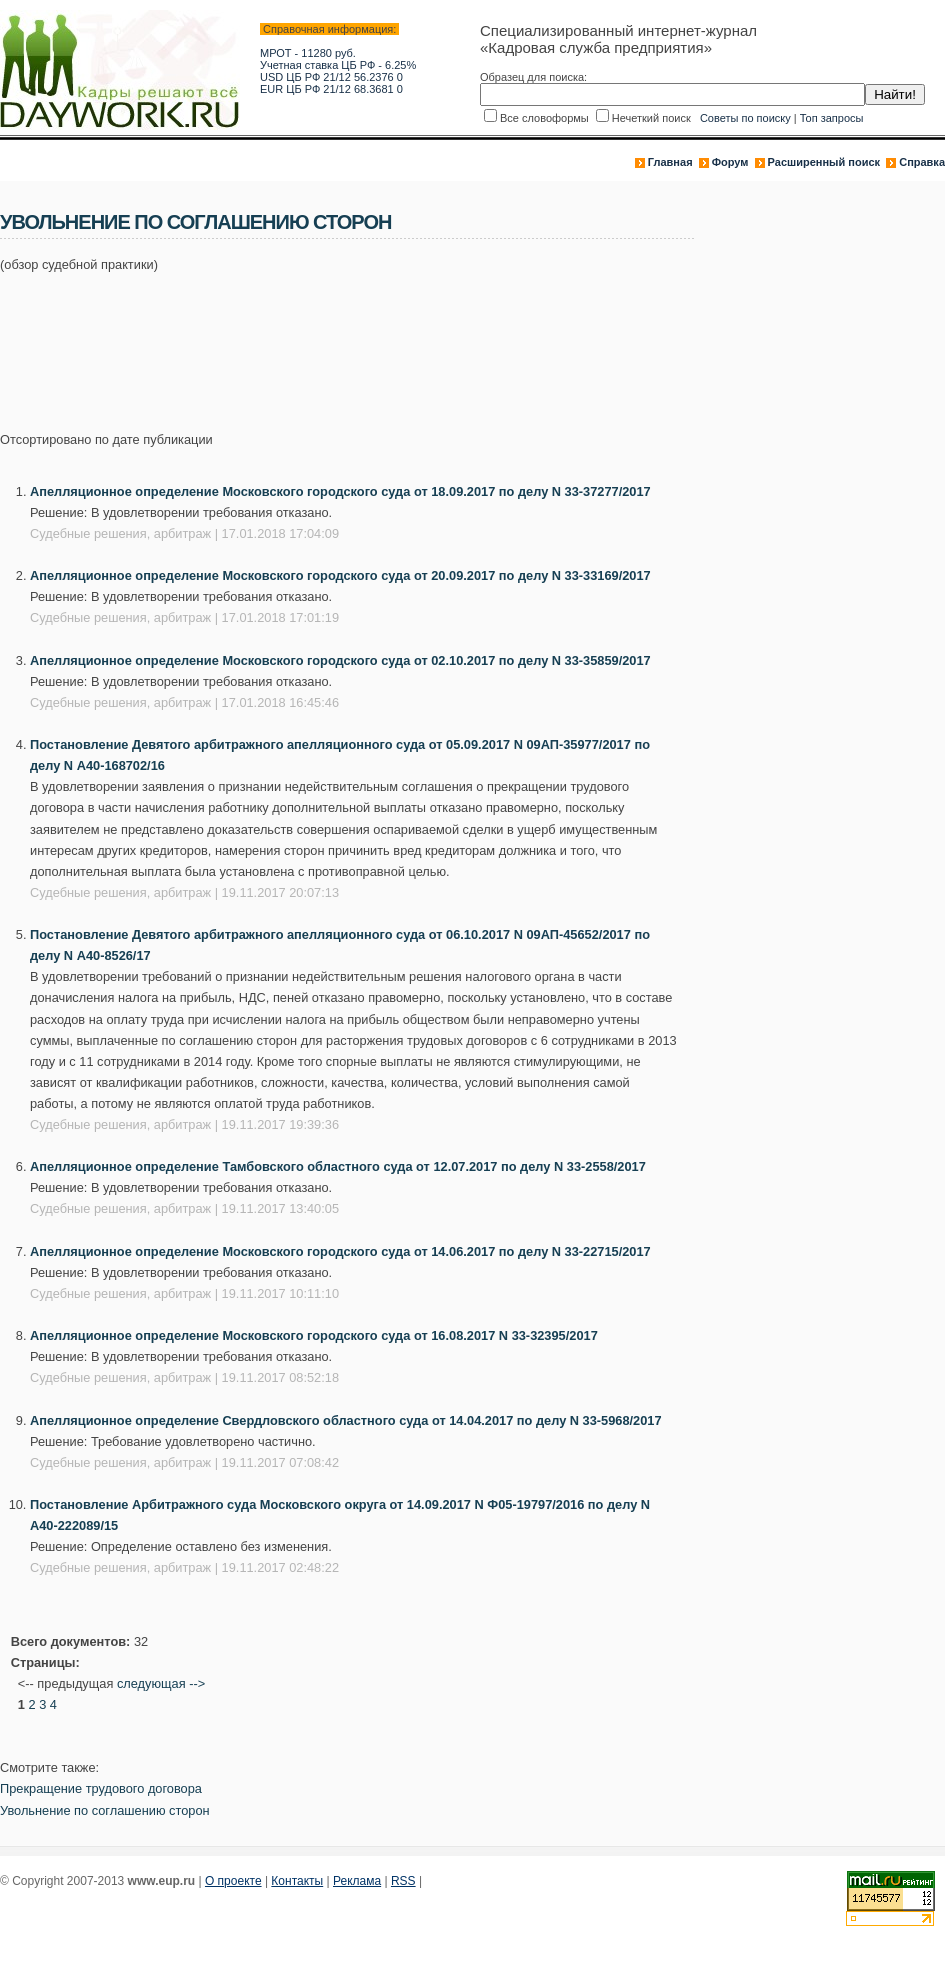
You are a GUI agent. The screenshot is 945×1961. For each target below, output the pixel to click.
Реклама (357, 1881)
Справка (922, 162)
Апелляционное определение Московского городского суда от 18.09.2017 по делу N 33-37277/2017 (340, 491)
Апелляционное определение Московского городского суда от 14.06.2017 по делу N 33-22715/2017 (340, 1251)
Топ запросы (832, 118)
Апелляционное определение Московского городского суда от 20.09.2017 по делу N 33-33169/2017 (340, 575)
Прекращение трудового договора (101, 1788)
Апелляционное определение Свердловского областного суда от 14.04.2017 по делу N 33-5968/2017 (346, 1420)
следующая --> (161, 1683)
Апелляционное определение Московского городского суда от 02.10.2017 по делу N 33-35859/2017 (340, 660)
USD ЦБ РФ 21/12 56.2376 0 (331, 77)
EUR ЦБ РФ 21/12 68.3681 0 (331, 89)
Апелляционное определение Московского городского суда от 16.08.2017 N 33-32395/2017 (314, 1335)
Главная (670, 162)
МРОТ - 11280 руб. (308, 53)
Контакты (297, 1881)
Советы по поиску (745, 118)
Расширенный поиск (824, 162)
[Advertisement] (364, 341)
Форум (730, 162)
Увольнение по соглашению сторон (105, 1810)
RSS (403, 1881)
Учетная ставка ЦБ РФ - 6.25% (338, 65)
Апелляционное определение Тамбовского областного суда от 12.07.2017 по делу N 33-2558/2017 (338, 1166)
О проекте (233, 1881)
